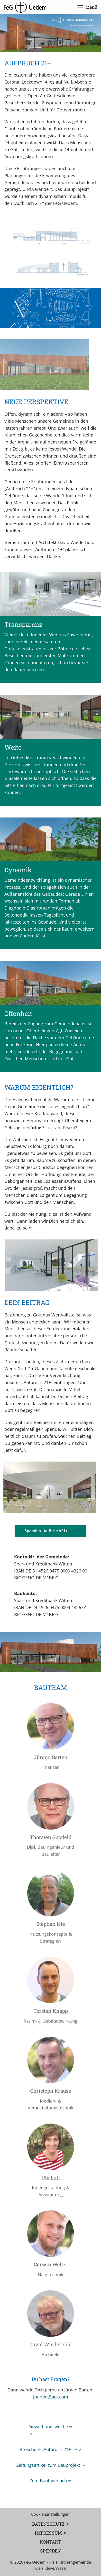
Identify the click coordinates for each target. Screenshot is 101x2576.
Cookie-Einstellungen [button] (50, 2514)
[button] (51, 1531)
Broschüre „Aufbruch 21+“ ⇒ (48, 2449)
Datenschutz (48, 2524)
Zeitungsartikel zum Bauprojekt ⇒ (50, 2465)
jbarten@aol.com (50, 2397)
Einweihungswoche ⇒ (50, 2426)
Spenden (50, 2551)
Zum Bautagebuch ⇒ (50, 2480)
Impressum (48, 2533)
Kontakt (50, 2542)
